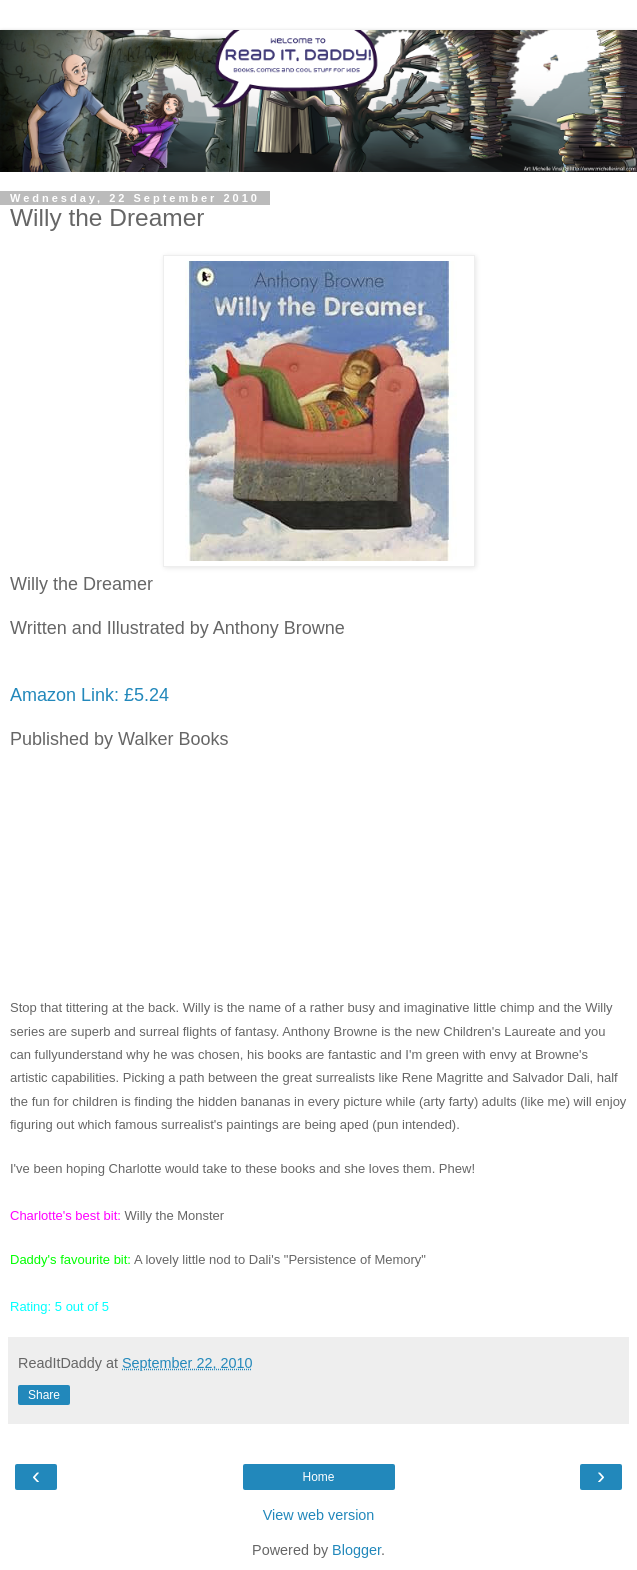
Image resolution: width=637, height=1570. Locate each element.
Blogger (356, 1550)
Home (318, 1477)
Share (44, 1395)
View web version (319, 1515)
